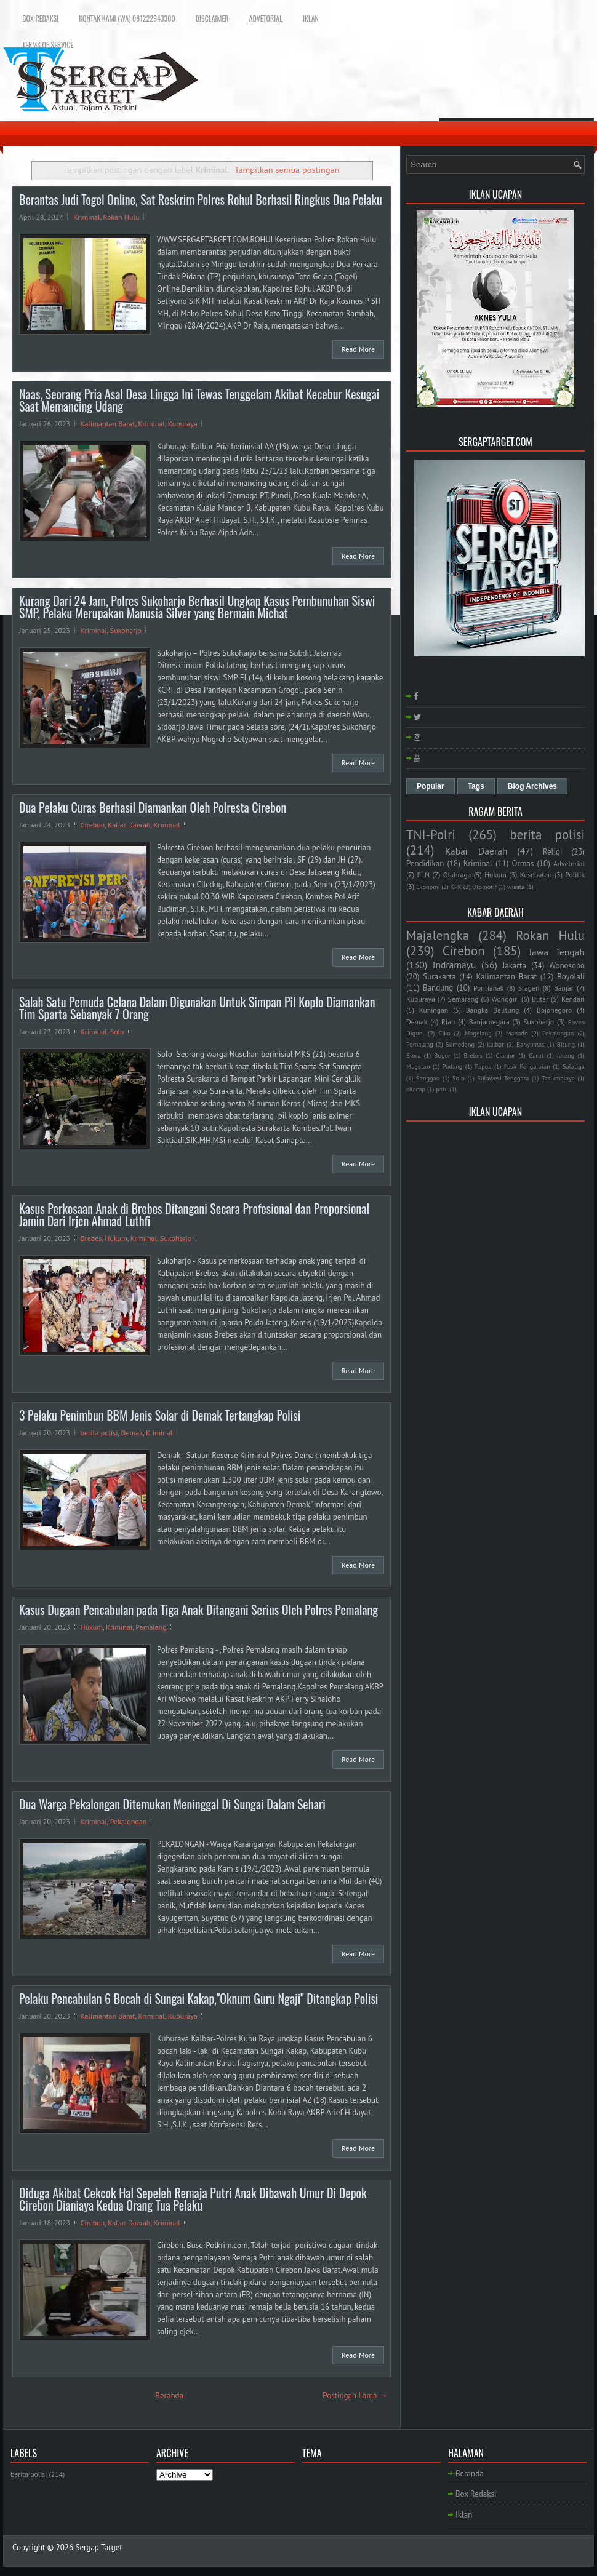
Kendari (573, 998)
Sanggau (427, 1078)
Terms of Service (47, 44)
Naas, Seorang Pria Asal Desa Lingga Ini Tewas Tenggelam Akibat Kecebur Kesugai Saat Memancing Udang (199, 400)
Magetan (418, 1066)
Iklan (311, 18)
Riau (448, 1021)
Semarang (463, 998)
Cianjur (505, 1055)
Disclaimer (212, 18)
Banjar (564, 987)
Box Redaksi (40, 18)
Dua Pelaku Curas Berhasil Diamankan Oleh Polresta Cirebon (152, 807)
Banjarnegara (489, 1021)
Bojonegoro (554, 1010)
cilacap (415, 1089)
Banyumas (530, 1044)
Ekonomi (427, 886)
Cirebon (93, 824)
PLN (423, 874)
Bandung (438, 988)
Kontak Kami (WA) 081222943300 (127, 18)
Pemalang (151, 1627)
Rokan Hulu (121, 216)
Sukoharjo (126, 630)
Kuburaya (183, 423)
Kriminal (86, 216)
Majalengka (437, 935)
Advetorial (265, 18)
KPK (456, 886)
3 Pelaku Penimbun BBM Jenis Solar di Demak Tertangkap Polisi (159, 1415)
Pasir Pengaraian (527, 1066)
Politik (575, 874)
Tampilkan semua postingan (286, 169)
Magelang (478, 1033)
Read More (358, 349)
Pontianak (488, 987)
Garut (536, 1055)
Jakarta (514, 965)
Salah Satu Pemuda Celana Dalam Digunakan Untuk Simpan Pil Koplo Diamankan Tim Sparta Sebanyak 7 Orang (197, 1007)
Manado (516, 1033)
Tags (476, 786)
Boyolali (571, 976)
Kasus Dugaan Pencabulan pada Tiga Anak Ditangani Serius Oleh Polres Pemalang (198, 1609)
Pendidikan (425, 863)
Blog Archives (532, 786)
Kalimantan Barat (108, 423)
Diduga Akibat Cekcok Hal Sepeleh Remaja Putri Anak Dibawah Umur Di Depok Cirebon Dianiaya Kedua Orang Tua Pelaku (193, 2199)
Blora (413, 1055)
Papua (483, 1066)
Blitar (540, 998)
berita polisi (99, 1432)
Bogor (442, 1055)
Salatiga (574, 1066)
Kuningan (434, 1010)
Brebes (91, 1238)
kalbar (495, 1044)
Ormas (522, 863)
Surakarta (439, 976)
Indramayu (454, 965)
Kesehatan (536, 874)
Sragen (529, 987)
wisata (516, 886)
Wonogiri (505, 998)
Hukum (116, 1238)
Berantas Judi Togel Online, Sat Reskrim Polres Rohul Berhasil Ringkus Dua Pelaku (200, 199)
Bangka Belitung (492, 1010)
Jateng (565, 1055)
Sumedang (460, 1044)
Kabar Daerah (129, 824)
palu (441, 1089)
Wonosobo (567, 965)
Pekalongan (128, 1821)
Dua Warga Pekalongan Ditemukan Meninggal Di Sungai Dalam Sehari (172, 1804)
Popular (430, 786)
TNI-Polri (430, 834)
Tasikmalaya (558, 1078)
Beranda (169, 2395)
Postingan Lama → (355, 2395)
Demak (132, 1432)
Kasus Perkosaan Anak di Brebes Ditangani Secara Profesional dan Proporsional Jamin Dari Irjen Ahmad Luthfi (194, 1214)
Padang (453, 1066)
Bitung (566, 1044)
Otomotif (484, 886)
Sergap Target (99, 2547)
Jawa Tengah (557, 952)
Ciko (444, 1033)
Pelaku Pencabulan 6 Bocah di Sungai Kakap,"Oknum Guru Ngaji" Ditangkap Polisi (198, 1998)
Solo (117, 1031)
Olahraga (457, 874)
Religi (552, 852)
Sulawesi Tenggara (503, 1078)
